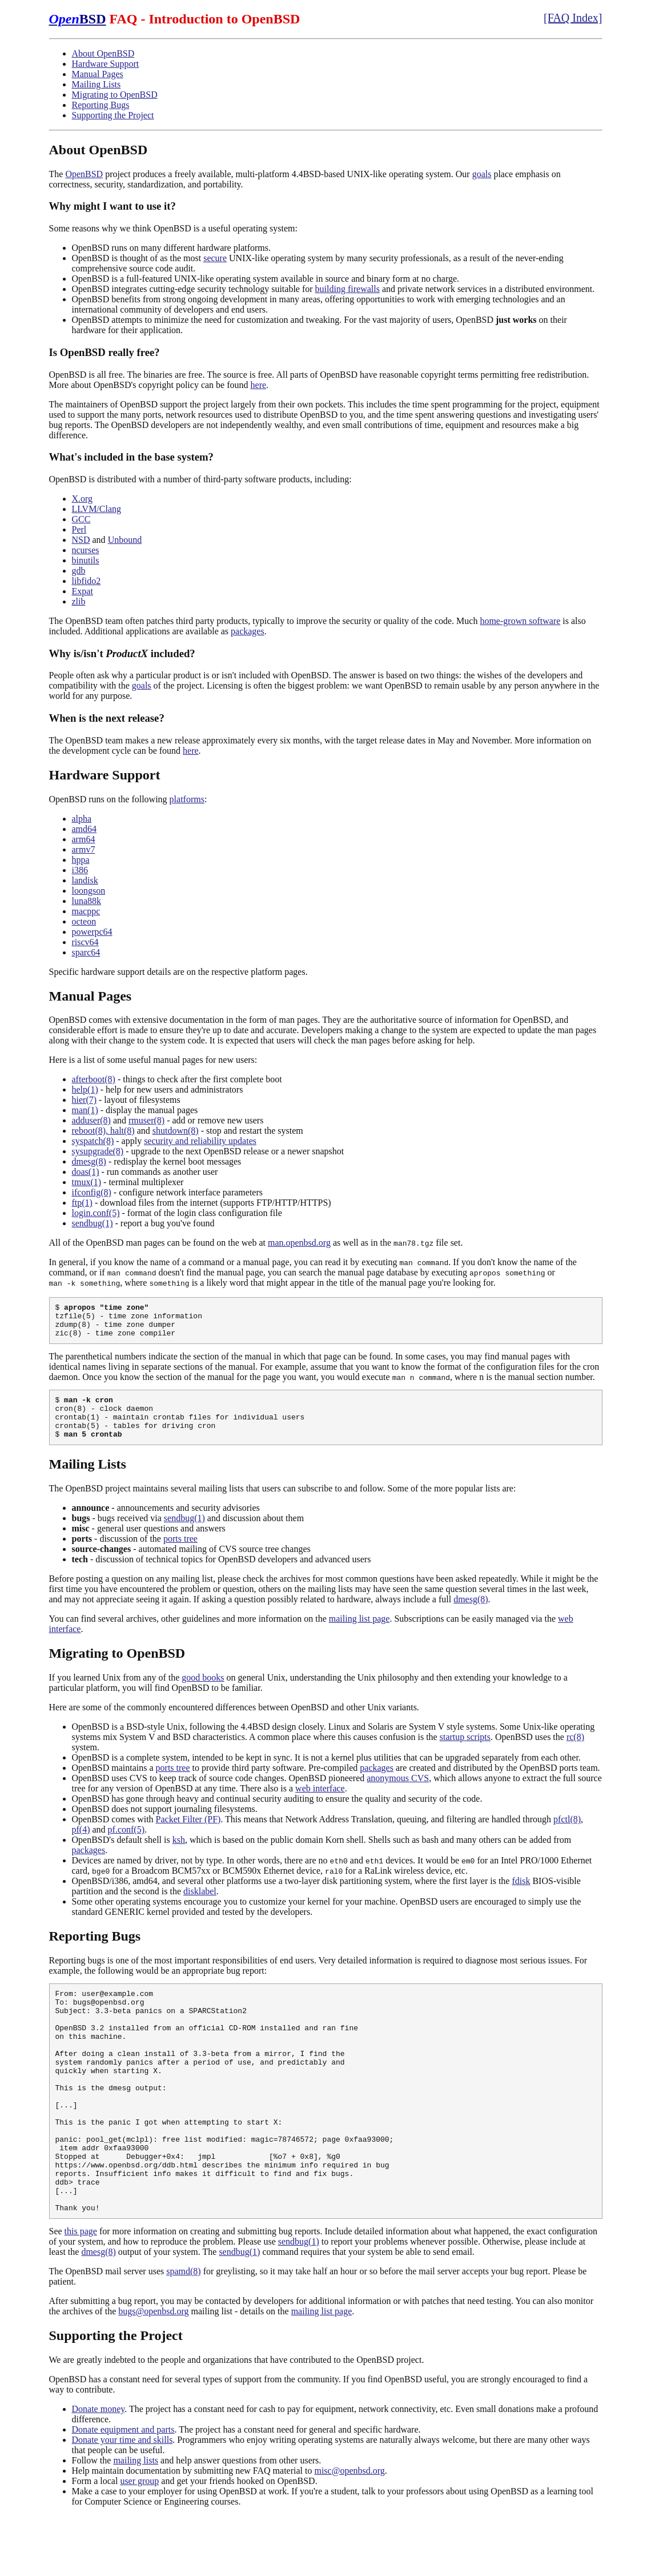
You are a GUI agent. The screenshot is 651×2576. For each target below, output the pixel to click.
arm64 (83, 839)
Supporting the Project (113, 115)
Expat (82, 591)
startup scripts (465, 1752)
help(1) (85, 1089)
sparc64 (86, 952)
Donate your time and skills (122, 2500)
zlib (79, 601)
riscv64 (85, 942)
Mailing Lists (96, 84)
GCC (81, 519)
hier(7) (84, 1100)
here (259, 385)
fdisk (521, 1896)
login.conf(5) (96, 1213)
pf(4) (81, 1845)
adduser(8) (91, 1120)
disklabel (199, 1906)
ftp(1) (82, 1202)
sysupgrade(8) (98, 1151)
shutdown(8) (175, 1130)
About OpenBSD (103, 53)
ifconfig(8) (91, 1192)
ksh (178, 1855)
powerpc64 (92, 932)
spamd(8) (183, 2331)
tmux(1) (87, 1182)
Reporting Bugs (101, 105)
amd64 (84, 829)
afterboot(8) (93, 1079)
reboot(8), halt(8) (103, 1130)
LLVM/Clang (97, 509)
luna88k (87, 901)
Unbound (125, 540)
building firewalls (347, 289)
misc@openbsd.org (349, 2530)
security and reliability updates (200, 1141)
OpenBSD (84, 174)
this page (81, 2291)
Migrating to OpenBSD (115, 94)
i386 (80, 870)
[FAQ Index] (573, 17)
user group (139, 2541)
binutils (85, 560)
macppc (86, 911)
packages (247, 631)
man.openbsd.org (299, 1242)
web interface (320, 1804)
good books (203, 1693)
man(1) (85, 1110)
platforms (187, 799)
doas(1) (85, 1172)
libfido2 (86, 581)
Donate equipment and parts (123, 2489)
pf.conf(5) (126, 1845)
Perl (79, 529)
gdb (79, 570)
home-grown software (520, 621)
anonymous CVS (398, 1793)
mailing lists (135, 2520)
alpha (82, 818)
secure (215, 258)
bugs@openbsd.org (153, 2371)
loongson (89, 890)
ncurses (85, 550)
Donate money (98, 2469)
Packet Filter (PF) (188, 1834)
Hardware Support (105, 64)
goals (482, 174)
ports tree (180, 1554)
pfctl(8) (567, 1834)
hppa (81, 860)
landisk (85, 880)
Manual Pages (97, 74)
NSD (81, 540)
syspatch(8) (93, 1141)
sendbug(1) (92, 1223)
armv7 (83, 849)
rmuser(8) (146, 1120)
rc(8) (575, 1752)
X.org (82, 498)
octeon (84, 921)
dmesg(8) (89, 1161)
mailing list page (359, 1634)
